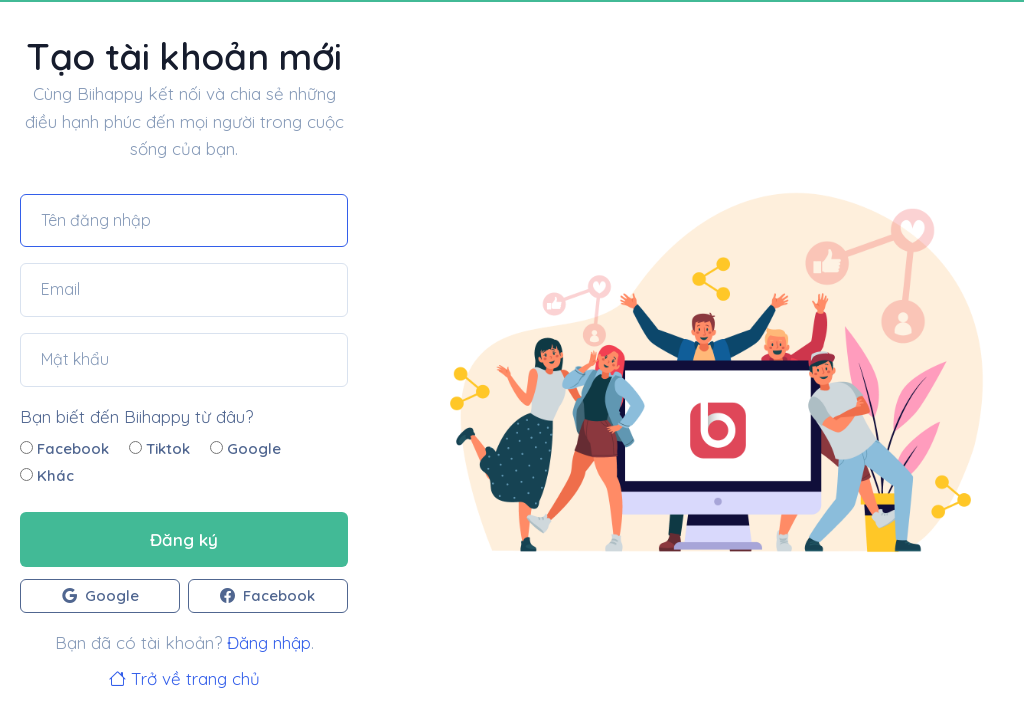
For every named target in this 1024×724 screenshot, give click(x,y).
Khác (47, 475)
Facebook (64, 448)
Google (245, 448)
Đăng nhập (269, 642)
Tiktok (159, 448)
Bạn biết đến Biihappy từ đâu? (136, 416)
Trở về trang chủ (184, 678)
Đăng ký (184, 539)
